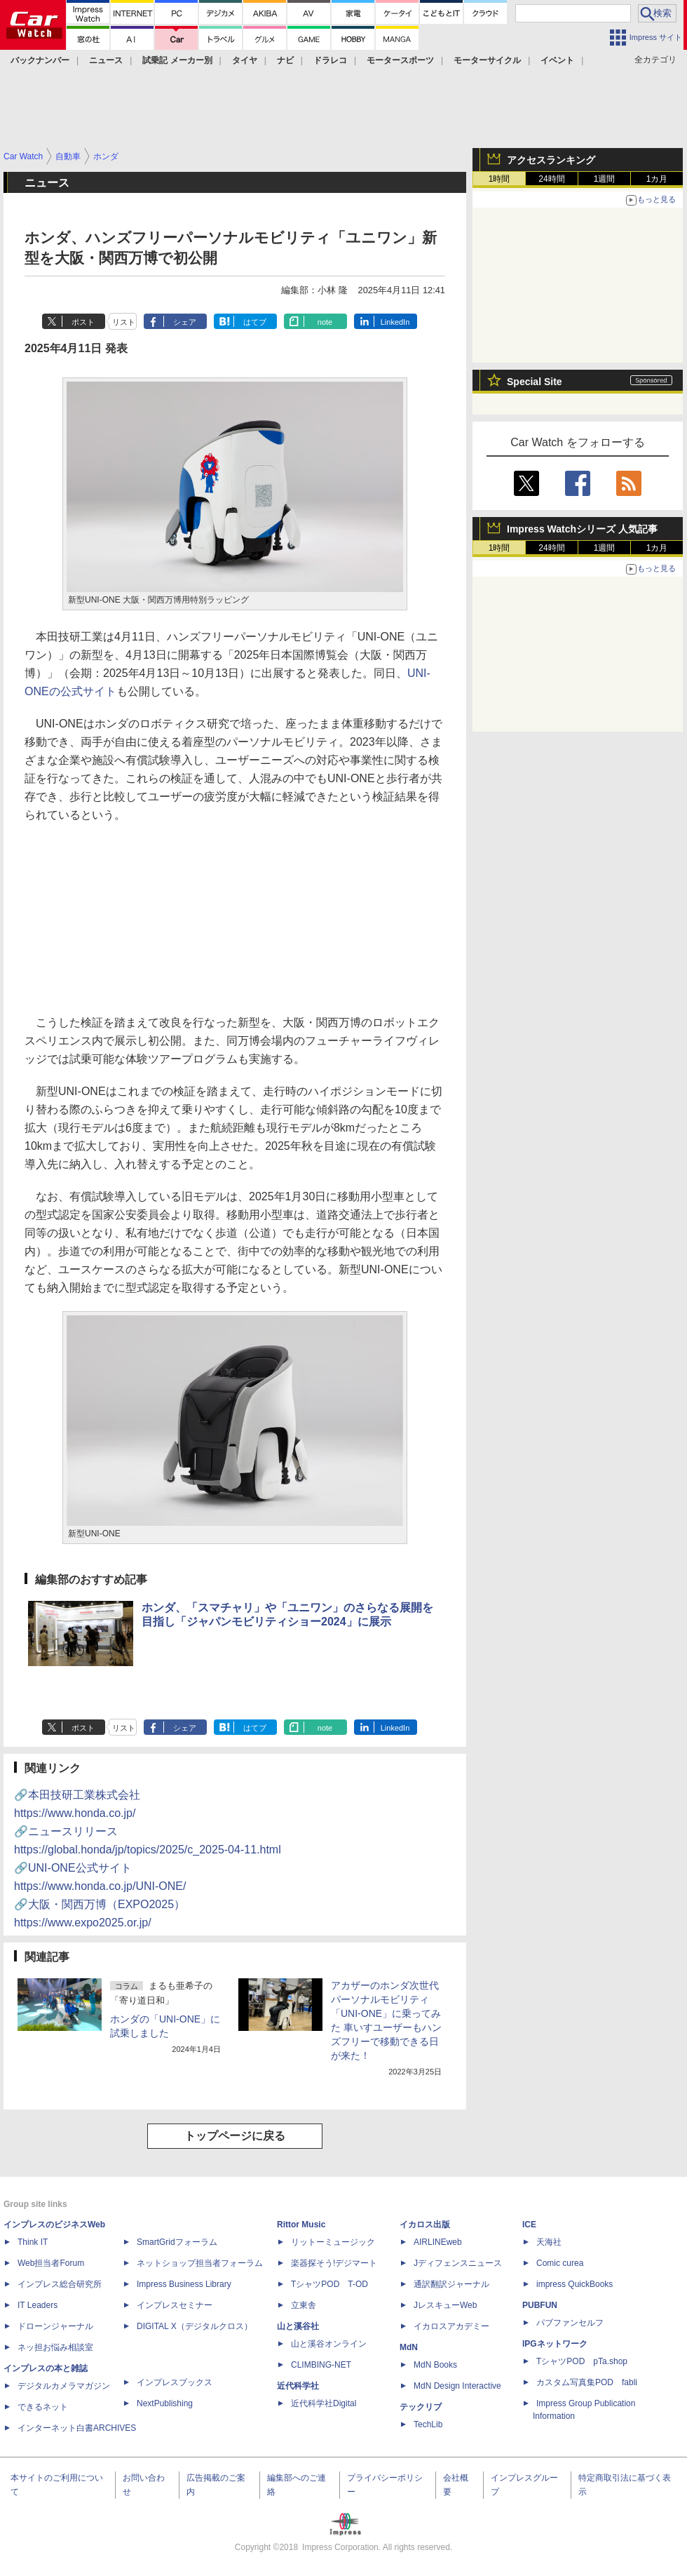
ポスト (83, 322)
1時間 (499, 179)
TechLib (428, 2424)
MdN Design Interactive (457, 2386)
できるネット (43, 2407)
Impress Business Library (184, 2284)
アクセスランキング (551, 160)
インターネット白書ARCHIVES (77, 2428)
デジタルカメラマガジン (64, 2386)
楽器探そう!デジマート (334, 2263)
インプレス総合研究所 (60, 2284)
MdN (409, 2347)
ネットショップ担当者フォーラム (200, 2263)
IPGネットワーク (554, 2344)
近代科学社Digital (323, 2403)
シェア (184, 322)
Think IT (33, 2242)
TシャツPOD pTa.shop (581, 2361)
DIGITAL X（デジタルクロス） (194, 2326)
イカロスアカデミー (451, 2326)
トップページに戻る (234, 2136)
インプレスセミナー (174, 2305)
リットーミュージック (333, 2242)
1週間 (604, 179)
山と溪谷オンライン (329, 2344)
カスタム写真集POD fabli (586, 2382)
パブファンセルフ (570, 2323)
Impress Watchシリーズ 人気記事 (582, 529)
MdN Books (435, 2365)
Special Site (534, 381)
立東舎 (303, 2305)
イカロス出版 (425, 2224)
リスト (123, 322)
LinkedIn (395, 322)
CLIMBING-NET (321, 2365)
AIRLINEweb (438, 2242)
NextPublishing (165, 2403)
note (325, 322)
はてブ (254, 322)
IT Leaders (37, 2305)
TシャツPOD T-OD (329, 2284)
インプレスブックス (174, 2382)
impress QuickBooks (574, 2284)
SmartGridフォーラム (177, 2242)
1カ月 (657, 179)
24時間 (551, 179)
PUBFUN (539, 2305)
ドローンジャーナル (55, 2326)
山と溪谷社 (298, 2326)
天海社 (549, 2242)
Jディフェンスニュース (458, 2263)
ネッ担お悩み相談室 (55, 2347)
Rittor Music (301, 2224)
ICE (529, 2224)
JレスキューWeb (445, 2305)
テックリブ (421, 2407)
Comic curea (559, 2263)
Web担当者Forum (51, 2263)
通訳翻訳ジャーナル (451, 2284)
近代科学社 (298, 2386)
